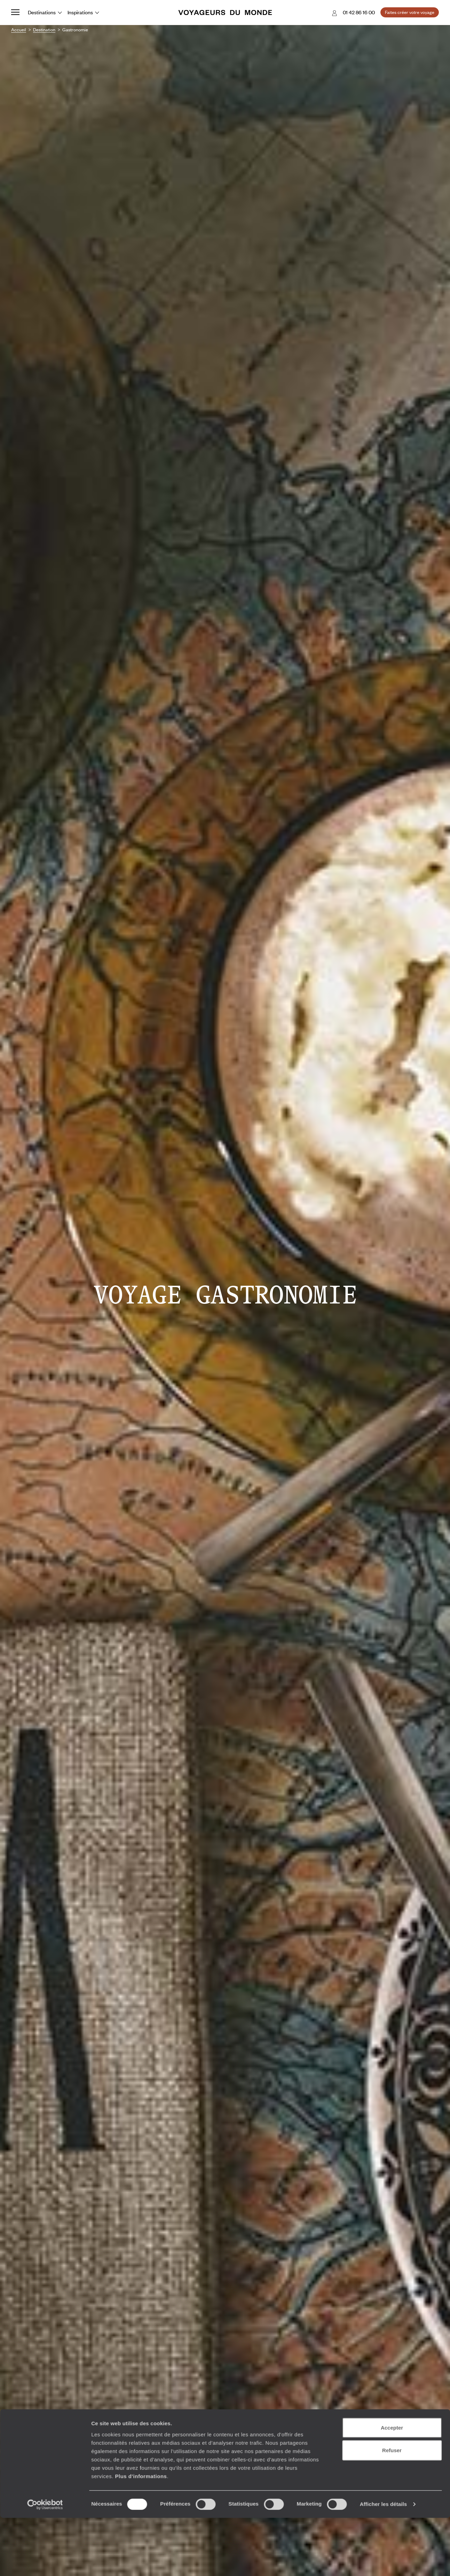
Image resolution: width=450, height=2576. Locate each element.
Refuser (392, 2055)
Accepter (392, 2032)
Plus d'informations (141, 2080)
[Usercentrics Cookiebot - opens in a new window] (45, 2108)
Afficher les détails (383, 2108)
